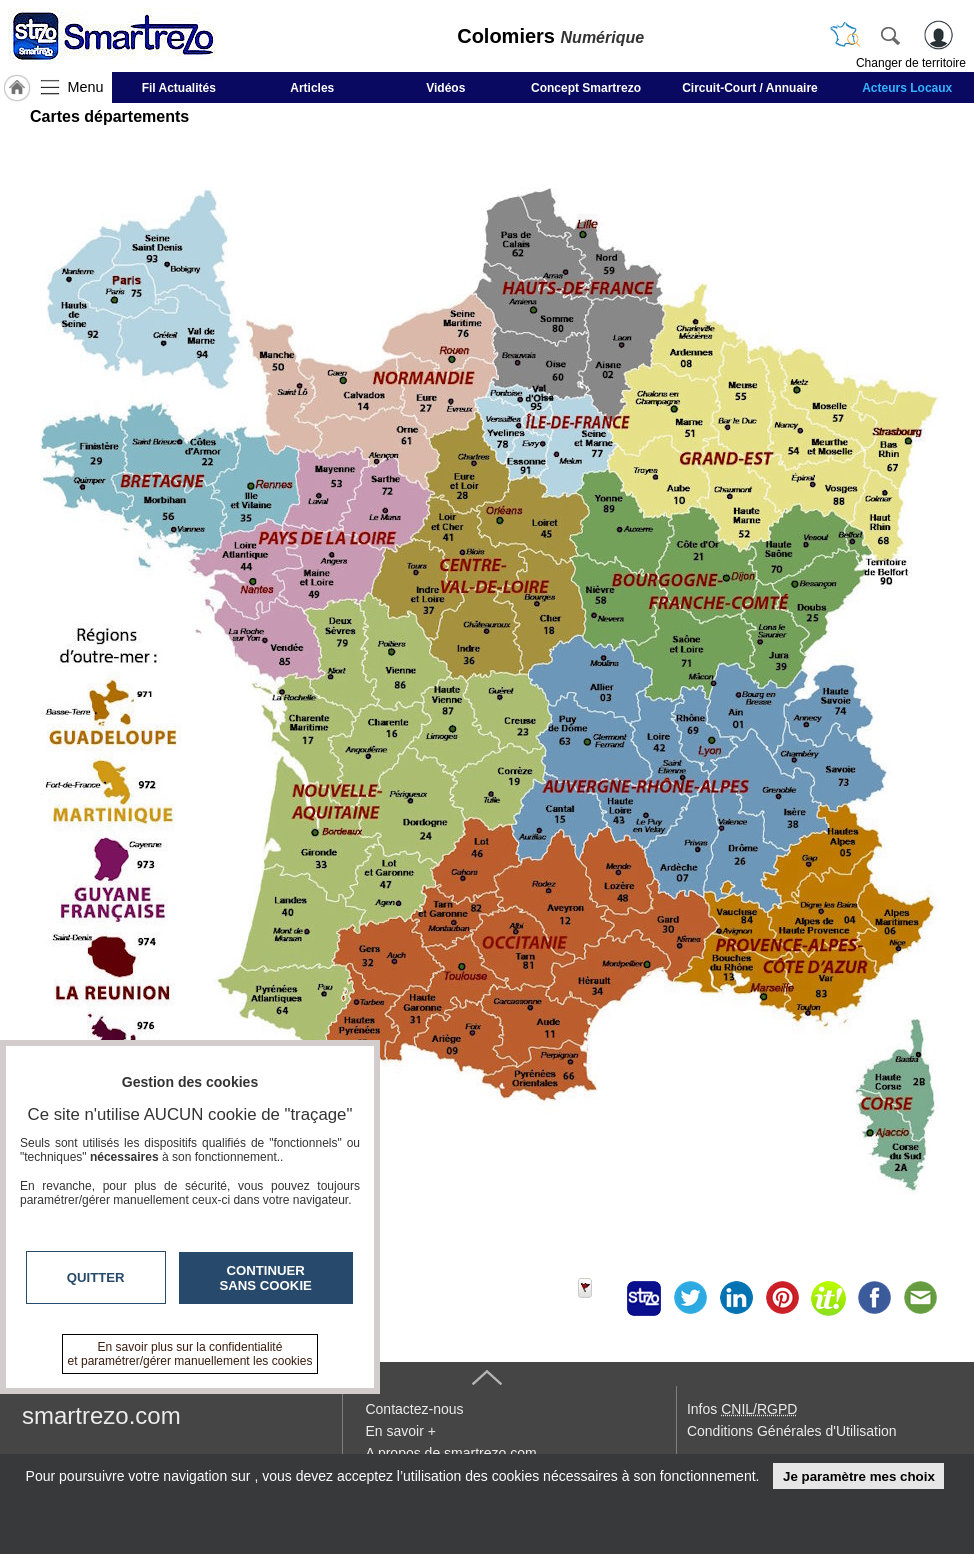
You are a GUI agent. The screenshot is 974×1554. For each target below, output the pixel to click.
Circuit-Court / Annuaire (750, 88)
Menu (86, 87)
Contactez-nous (414, 1409)
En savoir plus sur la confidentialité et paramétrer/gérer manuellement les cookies (190, 1354)
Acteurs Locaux (907, 88)
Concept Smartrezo (586, 88)
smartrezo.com (101, 1415)
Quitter (96, 1277)
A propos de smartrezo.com (450, 1453)
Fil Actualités (179, 88)
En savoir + (400, 1431)
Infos (742, 1409)
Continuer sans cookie (266, 1278)
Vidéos (445, 88)
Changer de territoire (911, 63)
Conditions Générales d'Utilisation (792, 1431)
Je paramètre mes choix (859, 1476)
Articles (312, 88)
